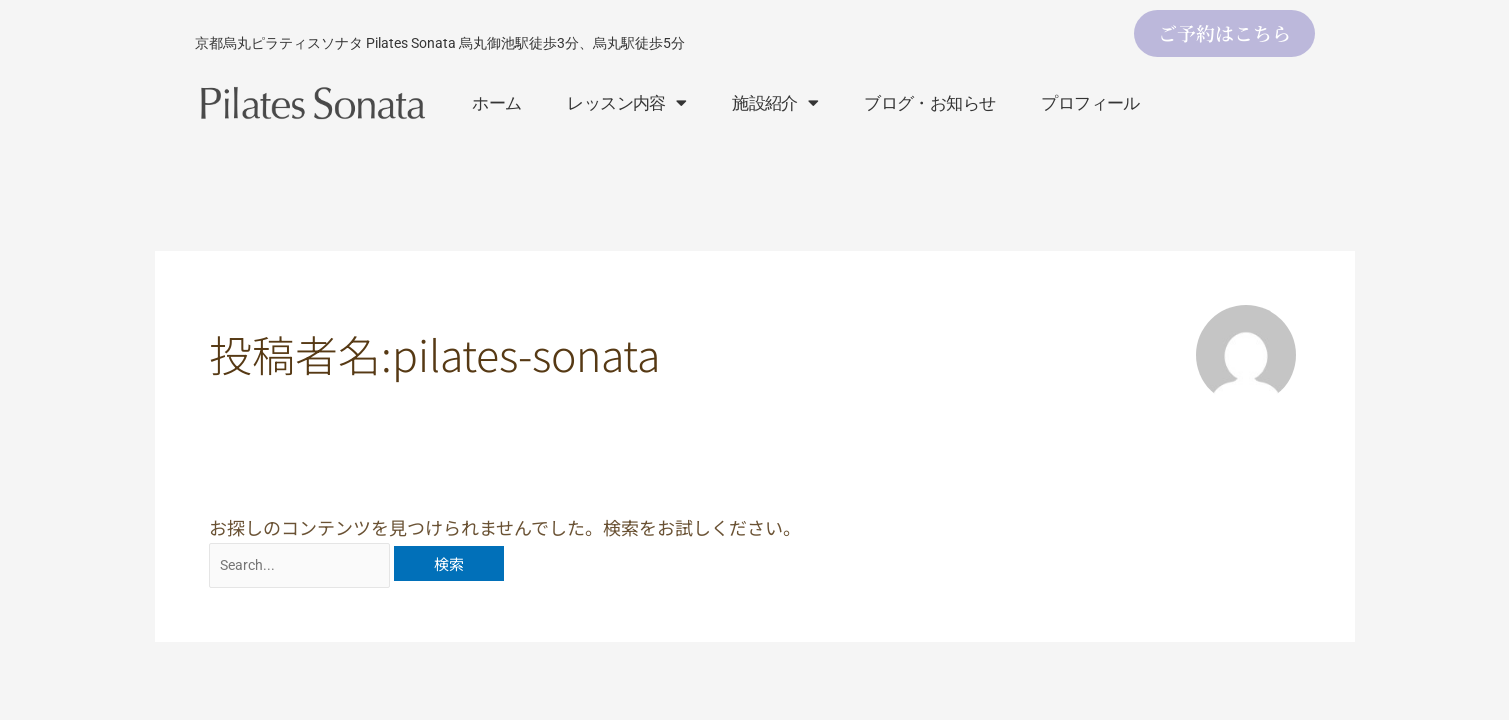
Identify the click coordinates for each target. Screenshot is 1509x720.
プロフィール (1090, 103)
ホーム (496, 103)
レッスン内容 (626, 102)
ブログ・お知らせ (929, 103)
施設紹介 (775, 102)
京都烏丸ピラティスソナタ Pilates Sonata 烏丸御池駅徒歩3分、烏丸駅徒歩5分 (440, 43)
